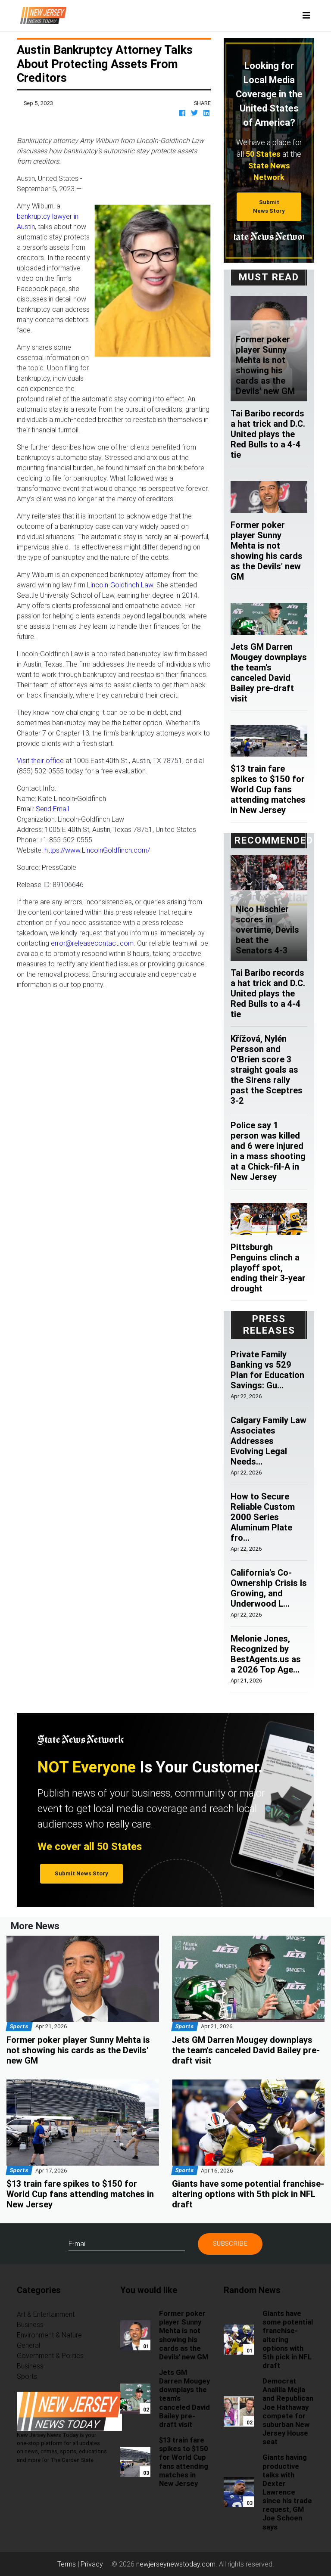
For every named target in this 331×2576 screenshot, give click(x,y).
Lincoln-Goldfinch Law (120, 584)
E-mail (78, 2243)
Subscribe (230, 2243)
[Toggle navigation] (306, 15)
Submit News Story (269, 206)
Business (30, 2324)
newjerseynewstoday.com (175, 2564)
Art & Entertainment (46, 2314)
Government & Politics (50, 2355)
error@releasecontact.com (92, 943)
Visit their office (40, 760)
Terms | (69, 2564)
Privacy (92, 2564)
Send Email (52, 808)
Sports (27, 2376)
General (28, 2345)
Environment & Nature (49, 2335)
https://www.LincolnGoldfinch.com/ (97, 850)
